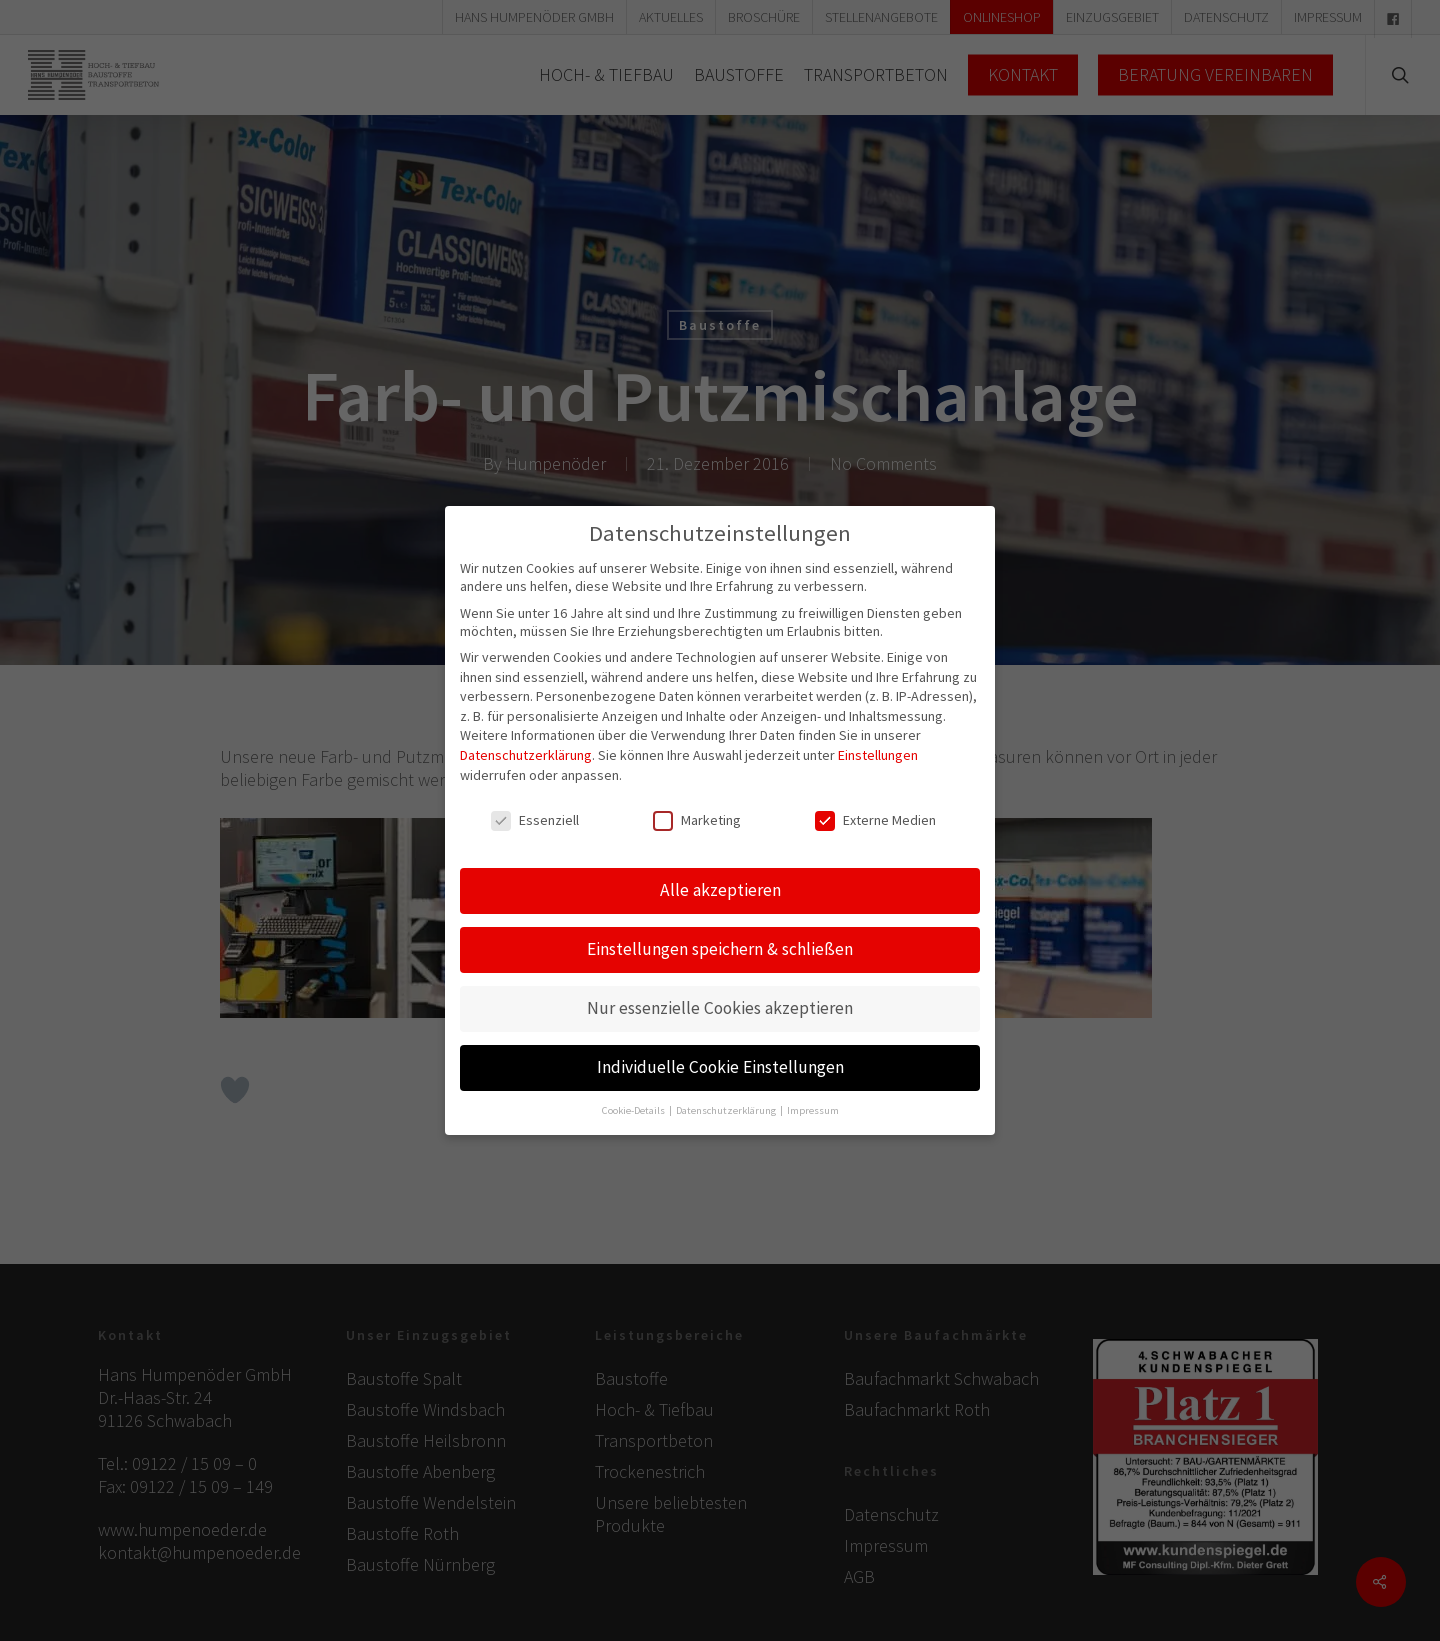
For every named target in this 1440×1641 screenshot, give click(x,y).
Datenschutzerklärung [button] (727, 1101)
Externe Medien (875, 812)
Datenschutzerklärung (526, 747)
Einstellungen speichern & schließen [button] (720, 941)
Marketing (697, 812)
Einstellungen (878, 747)
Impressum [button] (813, 1101)
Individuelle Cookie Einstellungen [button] (720, 1059)
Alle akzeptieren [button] (720, 882)
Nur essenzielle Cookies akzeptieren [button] (720, 1000)
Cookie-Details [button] (634, 1101)
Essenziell (535, 812)
